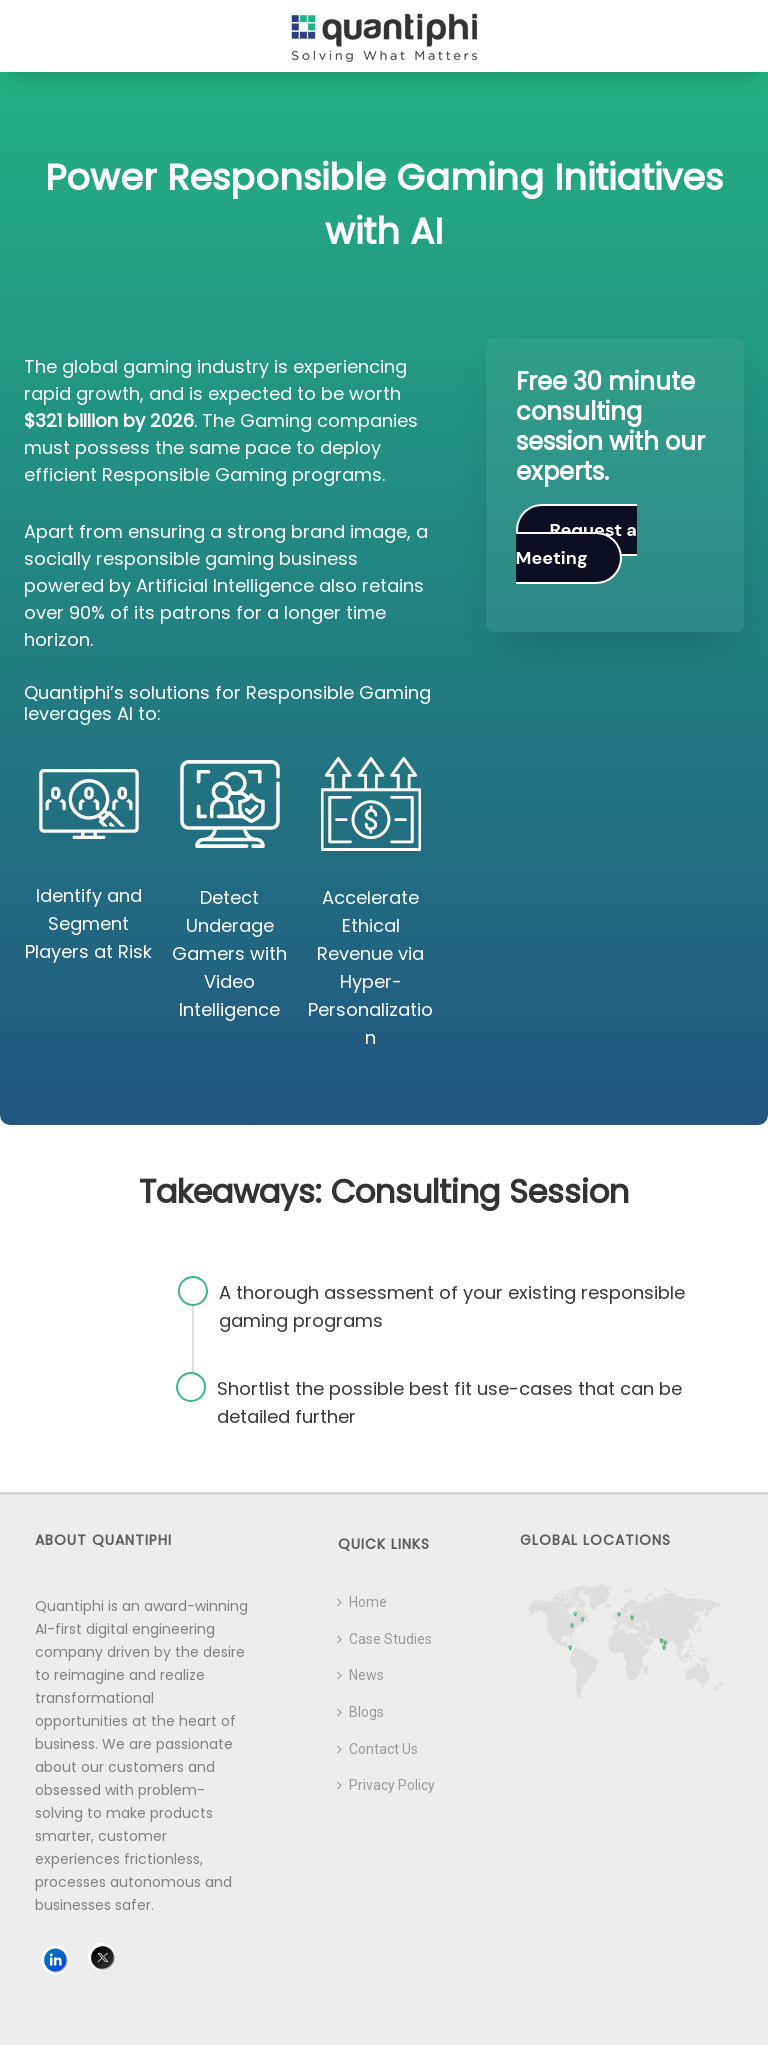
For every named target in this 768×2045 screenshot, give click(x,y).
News (360, 1675)
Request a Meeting (576, 544)
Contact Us (377, 1749)
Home (362, 1602)
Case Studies (384, 1639)
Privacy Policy (386, 1785)
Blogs (360, 1712)
